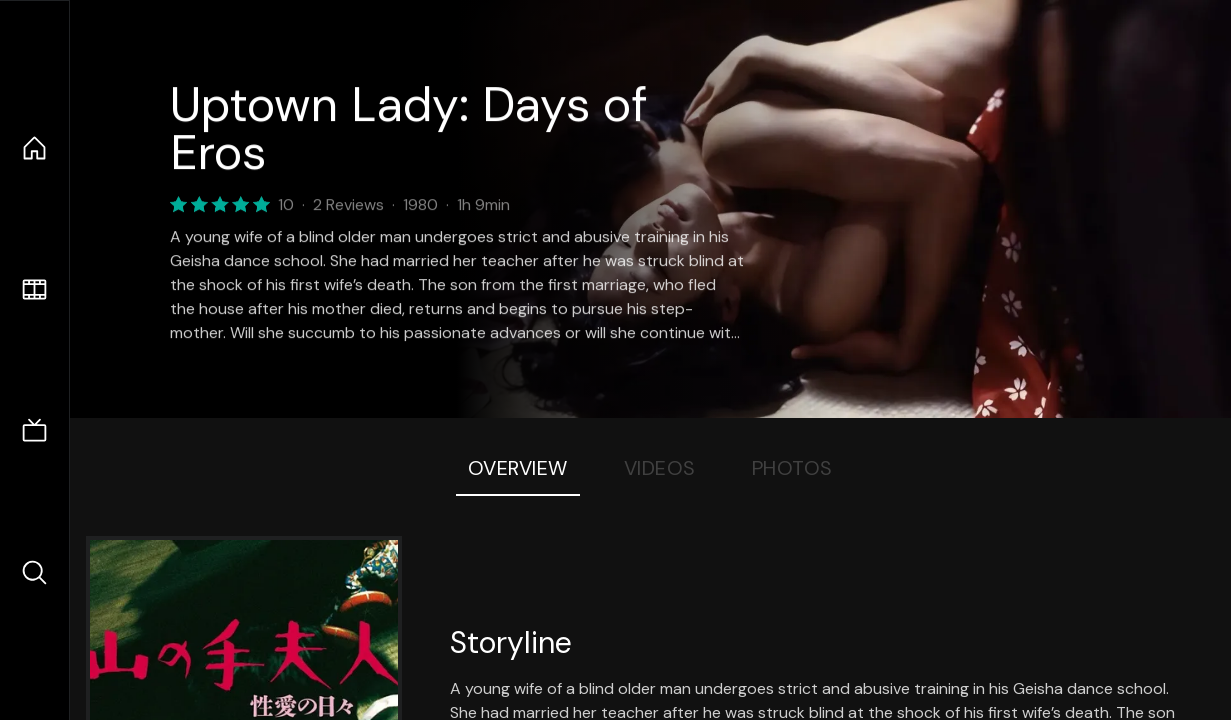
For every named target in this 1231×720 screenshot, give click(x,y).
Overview (518, 468)
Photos (792, 468)
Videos (660, 468)
